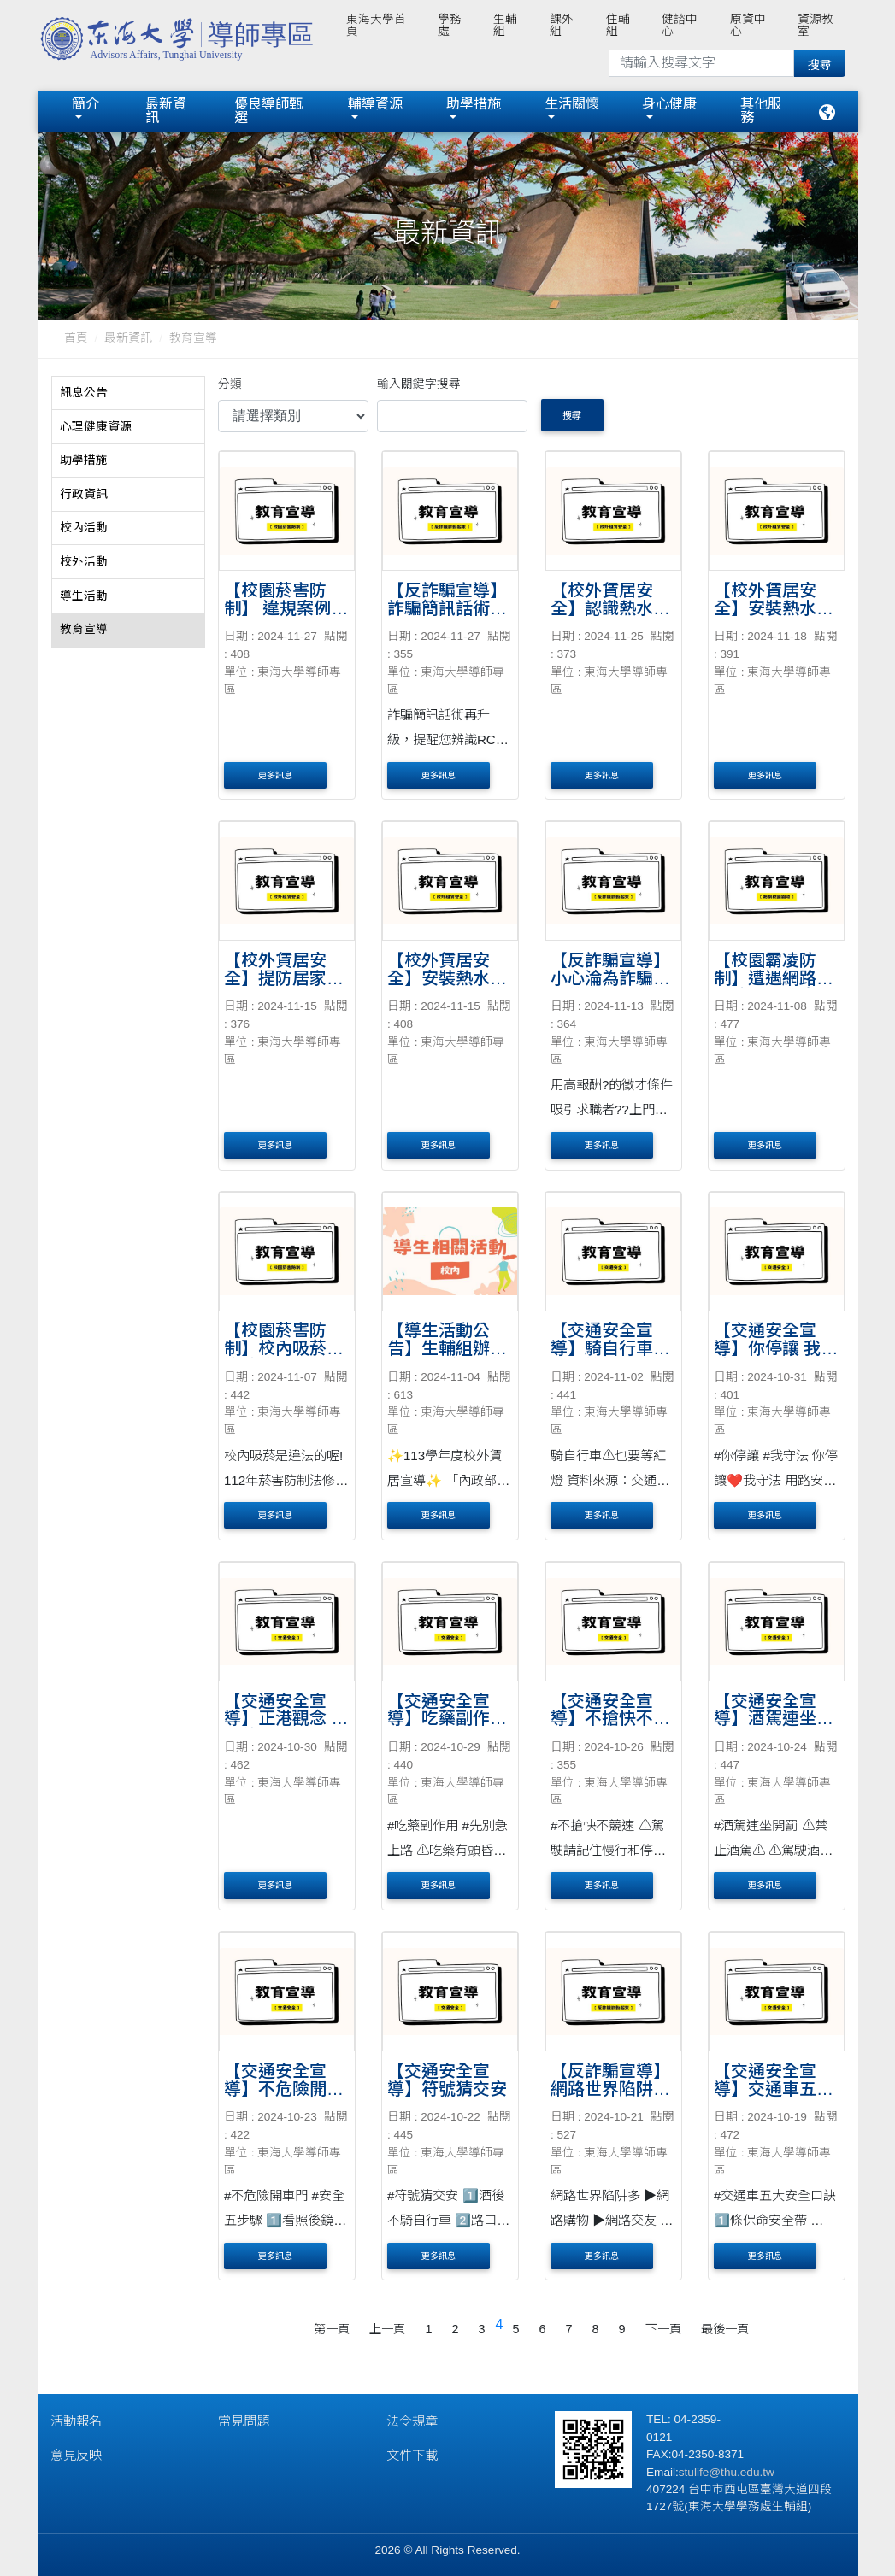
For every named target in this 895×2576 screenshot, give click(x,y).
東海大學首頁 (376, 25)
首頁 (76, 338)
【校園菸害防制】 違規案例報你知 (286, 608)
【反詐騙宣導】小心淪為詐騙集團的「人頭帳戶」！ (610, 987)
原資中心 (748, 25)
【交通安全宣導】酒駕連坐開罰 (773, 1719)
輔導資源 (375, 104)
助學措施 (473, 104)
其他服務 (760, 111)
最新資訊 (165, 111)
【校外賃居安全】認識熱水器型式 (610, 608)
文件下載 (412, 2455)
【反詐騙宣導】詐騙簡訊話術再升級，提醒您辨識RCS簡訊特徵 (448, 617)
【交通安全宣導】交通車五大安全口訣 (773, 2089)
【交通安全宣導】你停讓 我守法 (776, 1348)
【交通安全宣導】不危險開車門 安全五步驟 (284, 2089)
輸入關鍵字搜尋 (419, 384)
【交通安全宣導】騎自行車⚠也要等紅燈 (610, 1348)
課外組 (562, 25)
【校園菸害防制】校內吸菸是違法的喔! (284, 1348)
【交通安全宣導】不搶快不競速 (610, 1719)
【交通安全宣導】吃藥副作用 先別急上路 (447, 1719)
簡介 (85, 104)
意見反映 (76, 2455)
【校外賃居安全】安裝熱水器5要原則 (773, 608)
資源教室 (815, 25)
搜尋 (571, 415)
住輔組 (618, 25)
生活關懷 (572, 104)
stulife (694, 2472)
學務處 (450, 25)
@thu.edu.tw (741, 2472)
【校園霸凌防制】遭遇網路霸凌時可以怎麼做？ (773, 987)
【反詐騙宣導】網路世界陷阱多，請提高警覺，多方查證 (610, 2097)
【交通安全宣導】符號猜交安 (447, 2080)
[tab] (128, 394)
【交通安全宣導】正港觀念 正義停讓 (286, 1719)
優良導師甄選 (268, 111)
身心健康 (669, 104)
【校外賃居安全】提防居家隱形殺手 (284, 978)
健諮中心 (680, 25)
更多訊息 (275, 775)
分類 (230, 384)
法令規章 (412, 2421)
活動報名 (76, 2421)
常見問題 (243, 2421)
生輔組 (505, 25)
